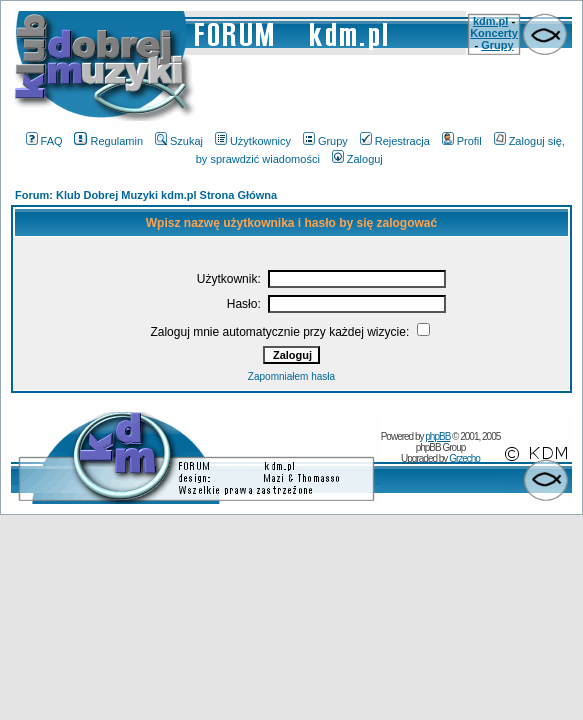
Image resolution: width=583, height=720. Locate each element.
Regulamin (108, 141)
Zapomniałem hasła (291, 376)
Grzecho (464, 458)
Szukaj (179, 141)
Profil (462, 141)
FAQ (44, 141)
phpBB (437, 436)
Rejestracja (395, 141)
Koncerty (494, 33)
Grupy (497, 45)
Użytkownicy (253, 141)
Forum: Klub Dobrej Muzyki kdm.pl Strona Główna (146, 195)
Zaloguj (357, 159)
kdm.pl (490, 21)
